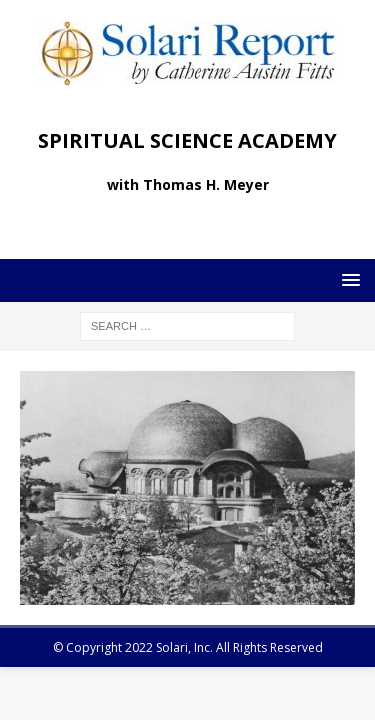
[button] (347, 279)
